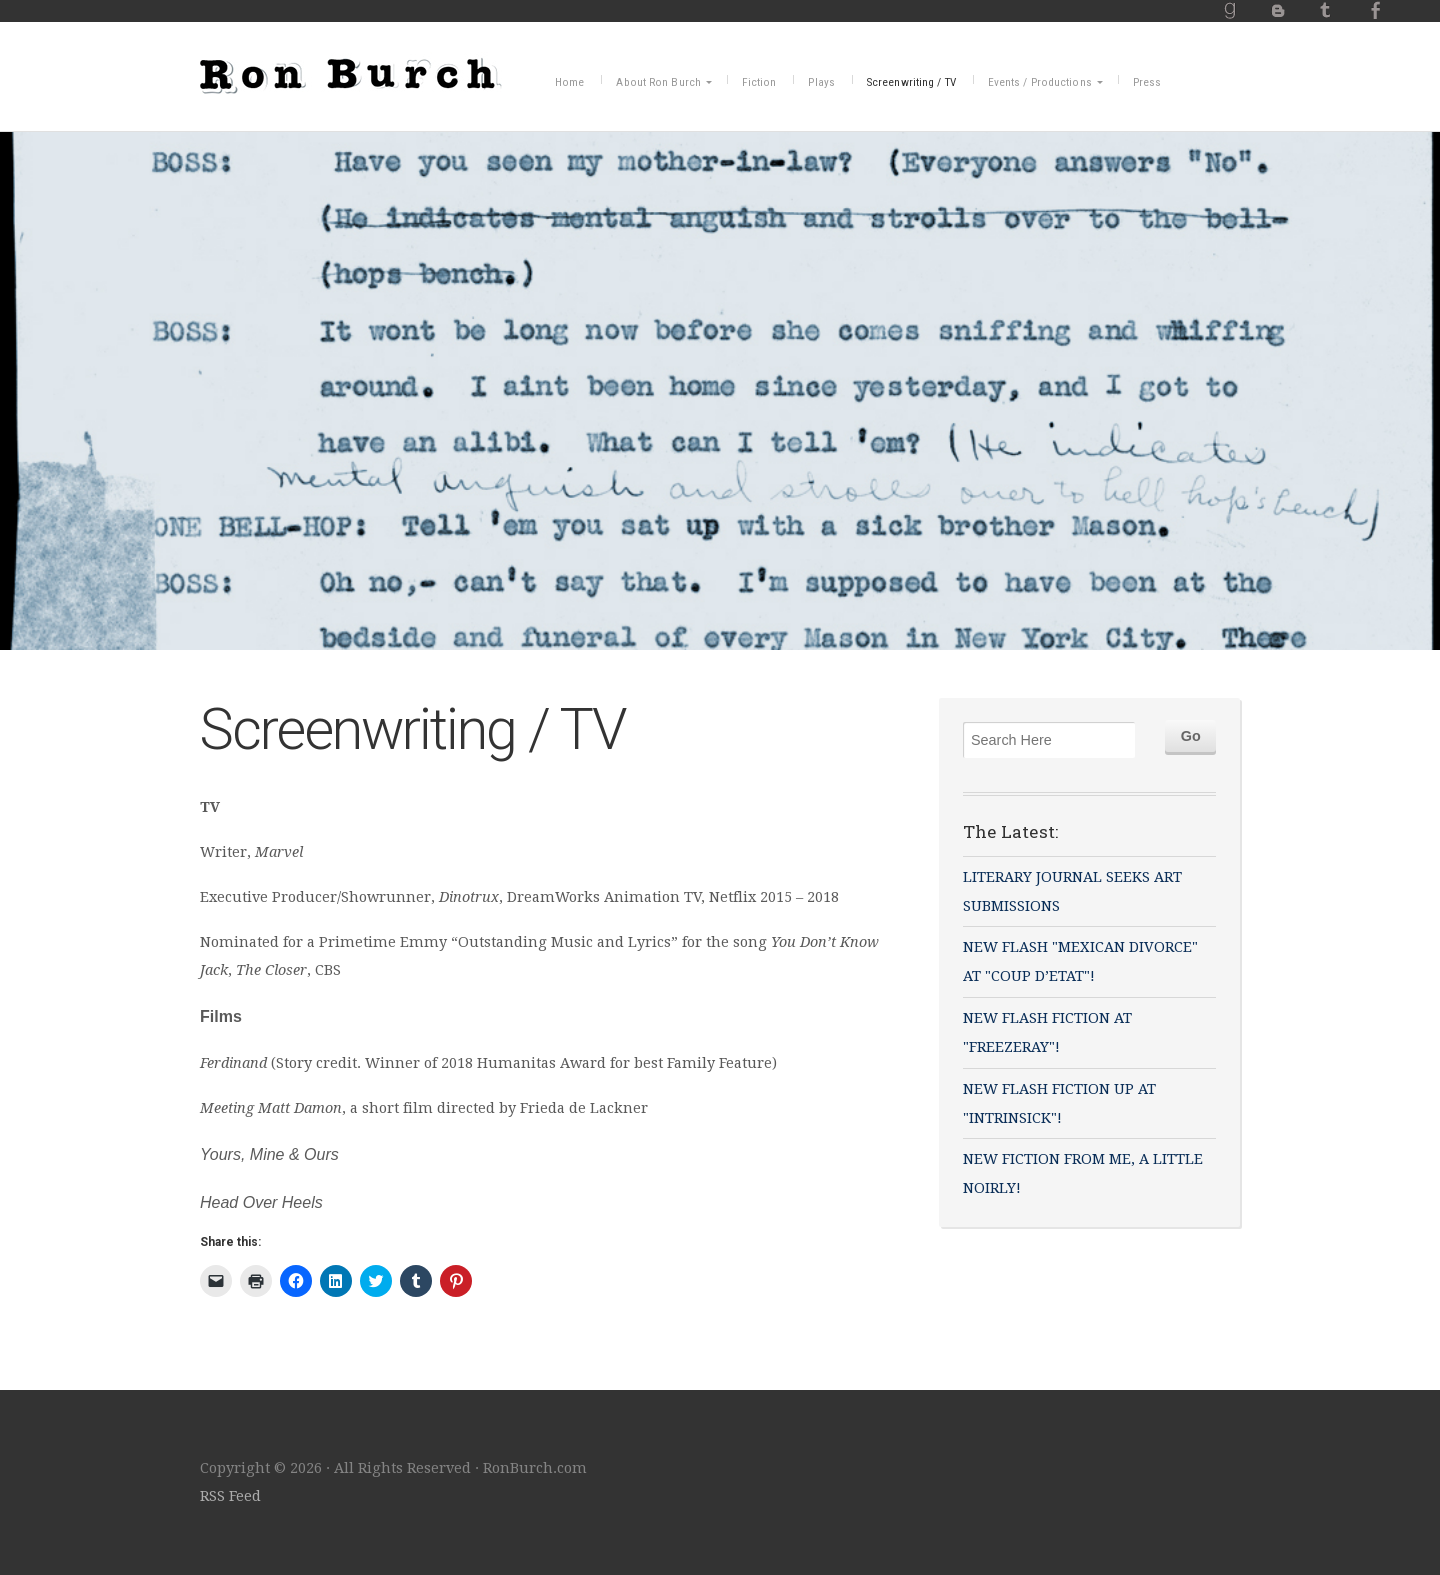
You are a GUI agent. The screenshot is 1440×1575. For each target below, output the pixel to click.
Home (569, 82)
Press (1147, 82)
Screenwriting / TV (911, 82)
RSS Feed (230, 1496)
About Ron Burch (658, 82)
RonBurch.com (351, 73)
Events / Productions (1040, 82)
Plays (821, 82)
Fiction (759, 82)
